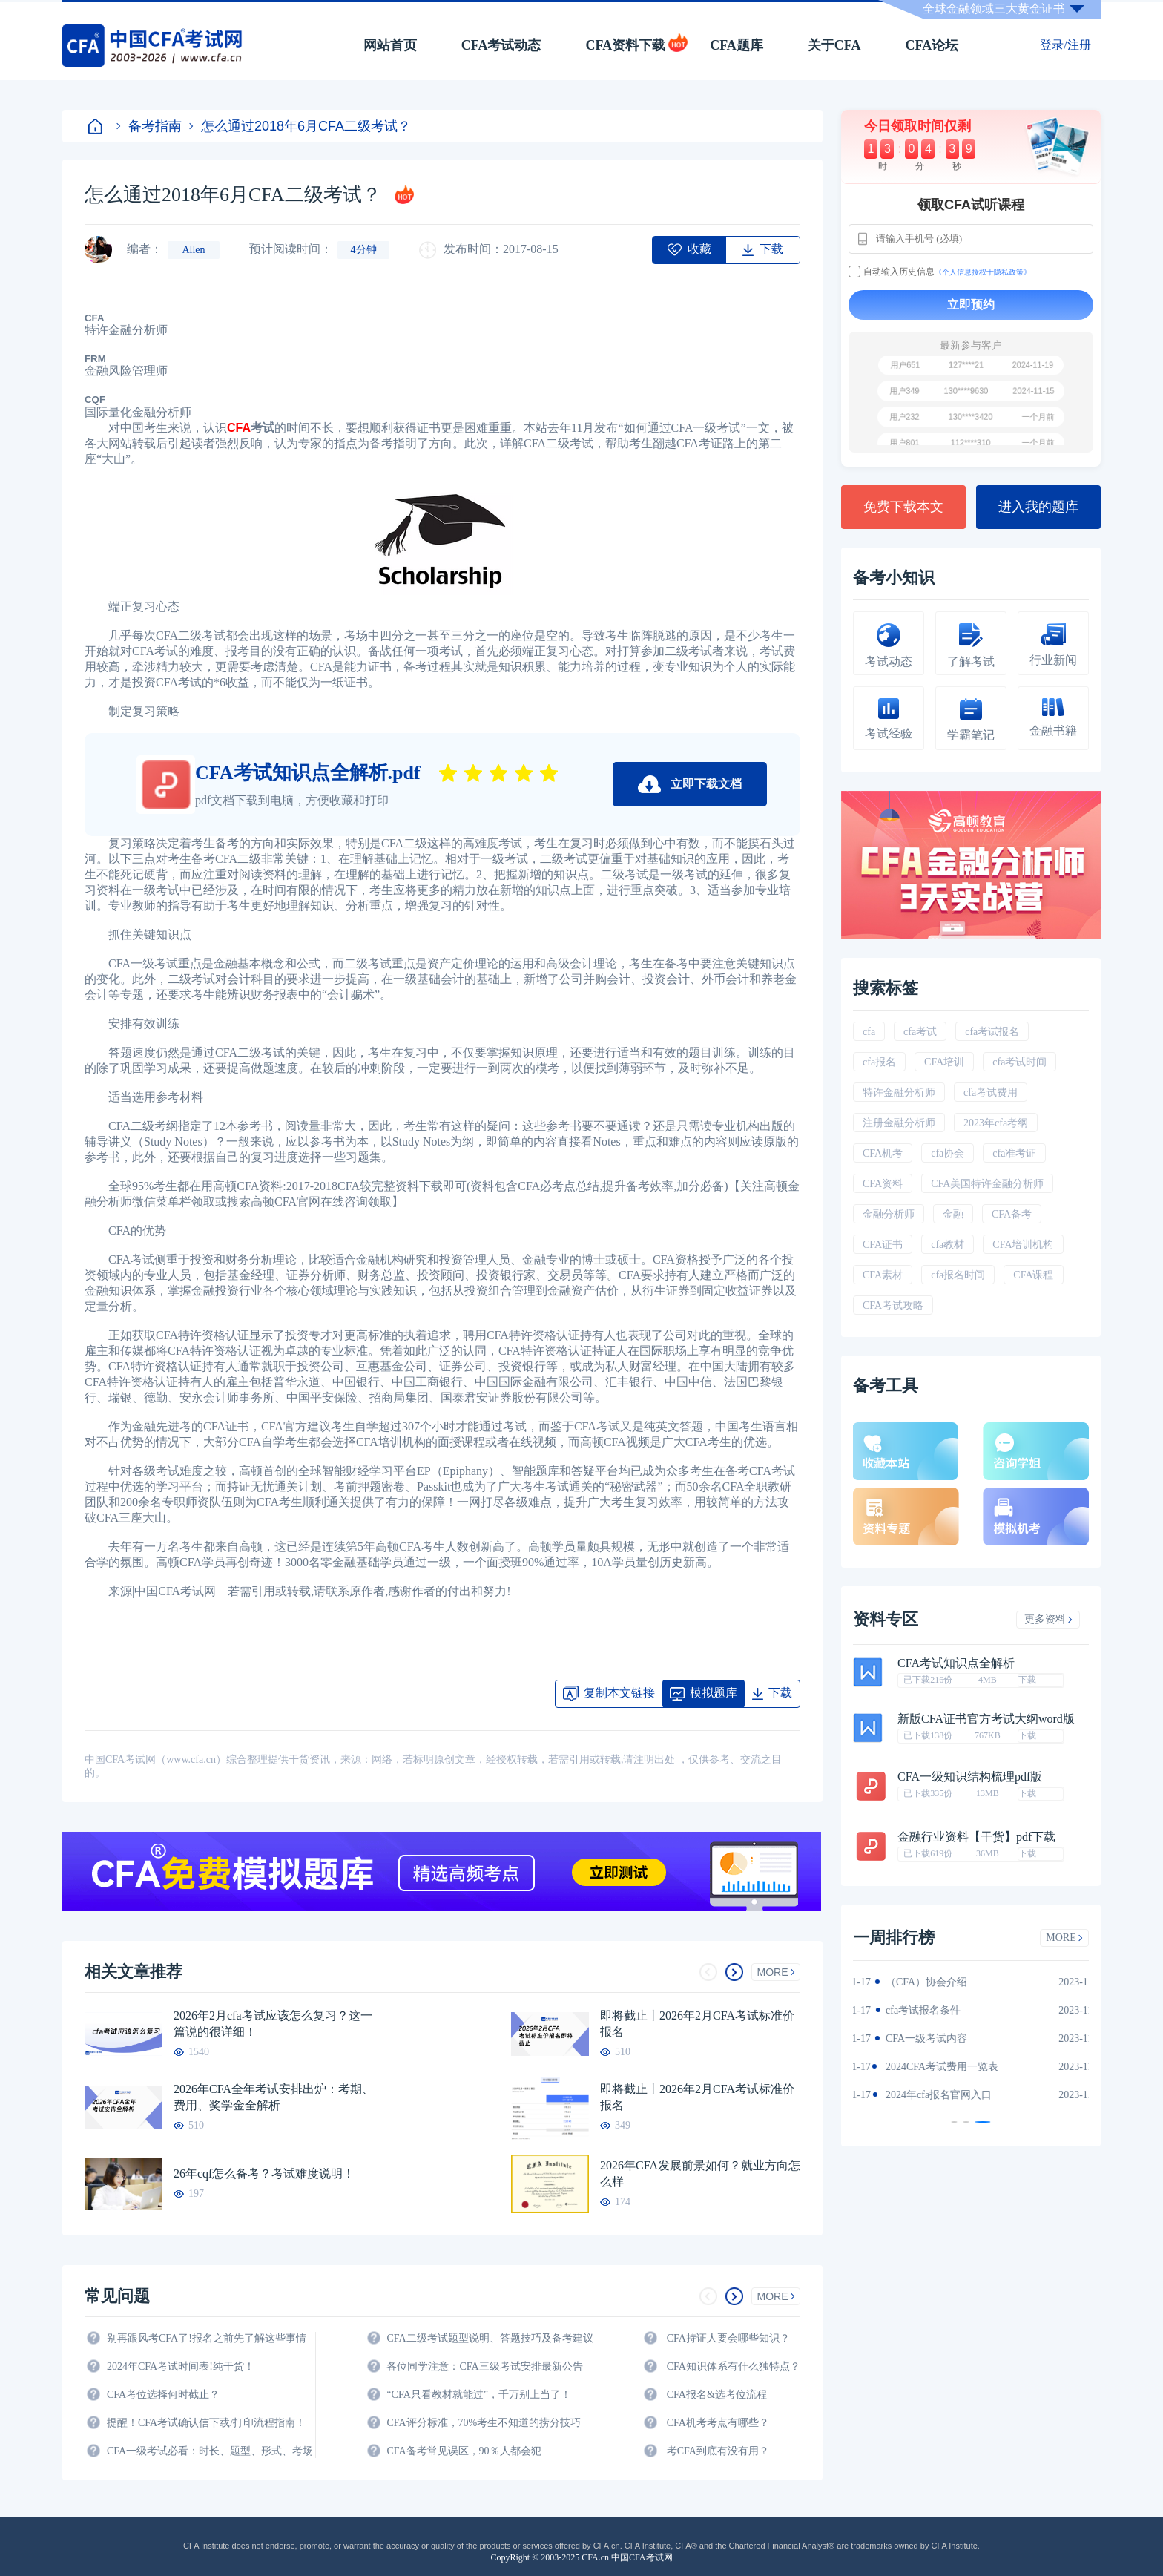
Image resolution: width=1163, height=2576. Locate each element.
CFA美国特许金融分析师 (987, 1183)
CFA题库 (736, 45)
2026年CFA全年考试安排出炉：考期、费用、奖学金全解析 (274, 2097)
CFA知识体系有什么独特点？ (733, 2366)
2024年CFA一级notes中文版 (930, 2010)
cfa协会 (947, 1153)
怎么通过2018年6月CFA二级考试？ (300, 126)
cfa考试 (920, 1031)
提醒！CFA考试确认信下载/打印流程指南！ (206, 2422)
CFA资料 (883, 1183)
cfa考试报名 (992, 1031)
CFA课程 (1033, 1275)
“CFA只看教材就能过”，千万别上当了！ (478, 2394)
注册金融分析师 (899, 1122)
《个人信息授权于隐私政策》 (983, 272)
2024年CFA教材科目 (914, 1982)
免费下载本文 (903, 506)
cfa (869, 1031)
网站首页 (390, 45)
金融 (953, 1214)
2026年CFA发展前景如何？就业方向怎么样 (700, 2173)
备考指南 (149, 126)
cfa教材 (947, 1244)
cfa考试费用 (990, 1092)
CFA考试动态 (501, 45)
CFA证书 (883, 1244)
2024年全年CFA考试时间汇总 (934, 2094)
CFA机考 (883, 1153)
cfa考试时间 (1019, 1062)
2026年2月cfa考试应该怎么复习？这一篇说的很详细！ (273, 2023)
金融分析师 (889, 1214)
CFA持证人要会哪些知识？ (728, 2338)
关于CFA (834, 45)
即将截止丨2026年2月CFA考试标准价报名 (697, 2023)
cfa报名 (879, 1062)
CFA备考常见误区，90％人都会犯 (463, 2451)
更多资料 (1048, 1619)
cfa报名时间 (958, 1275)
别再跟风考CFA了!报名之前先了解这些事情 (206, 2338)
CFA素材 (883, 1275)
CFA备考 (1012, 1214)
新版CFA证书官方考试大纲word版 (986, 1719)
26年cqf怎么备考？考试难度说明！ (264, 2173)
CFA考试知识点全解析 (956, 1663)
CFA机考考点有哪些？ (718, 2422)
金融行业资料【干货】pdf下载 (976, 1837)
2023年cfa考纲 (995, 1122)
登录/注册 (1065, 45)
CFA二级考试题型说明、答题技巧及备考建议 (489, 2338)
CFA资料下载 (625, 45)
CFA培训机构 (1022, 1244)
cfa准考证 (1014, 1153)
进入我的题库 (1038, 506)
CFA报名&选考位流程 (717, 2394)
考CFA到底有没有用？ (718, 2451)
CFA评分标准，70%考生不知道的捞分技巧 (483, 2422)
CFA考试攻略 (893, 1305)
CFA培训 (944, 1062)
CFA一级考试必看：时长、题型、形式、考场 (210, 2451)
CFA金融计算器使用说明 (924, 2066)
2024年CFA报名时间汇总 (924, 2038)
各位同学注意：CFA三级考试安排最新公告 (484, 2366)
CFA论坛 (932, 45)
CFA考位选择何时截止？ (163, 2394)
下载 (1027, 1680)
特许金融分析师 (899, 1092)
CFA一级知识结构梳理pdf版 (969, 1777)
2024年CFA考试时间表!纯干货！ (180, 2366)
